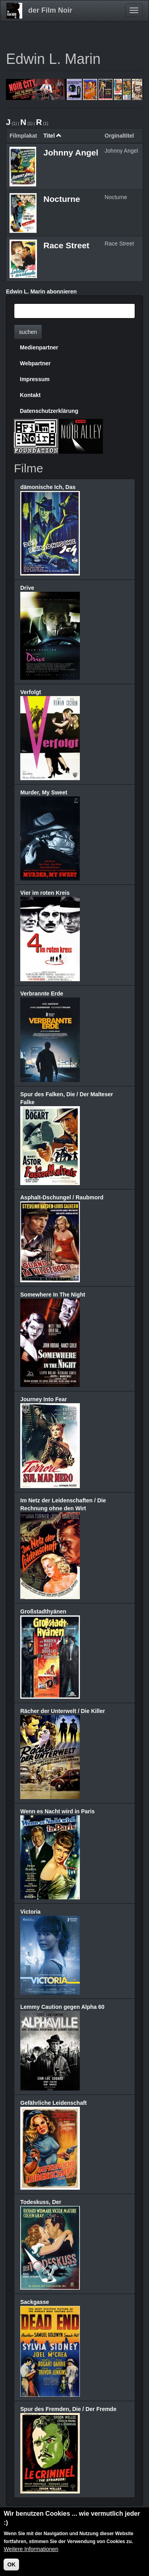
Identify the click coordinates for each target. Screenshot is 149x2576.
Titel (52, 135)
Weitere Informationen (31, 2553)
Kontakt (30, 395)
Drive (27, 588)
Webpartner (35, 363)
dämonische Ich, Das (47, 487)
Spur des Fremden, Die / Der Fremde (68, 2409)
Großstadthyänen (43, 1611)
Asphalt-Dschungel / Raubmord (61, 1197)
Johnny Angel (70, 152)
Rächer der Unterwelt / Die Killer (62, 1711)
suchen (28, 332)
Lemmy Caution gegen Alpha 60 (62, 2007)
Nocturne (61, 198)
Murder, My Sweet (43, 792)
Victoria (30, 1912)
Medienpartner (39, 347)
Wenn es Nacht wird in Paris (57, 1811)
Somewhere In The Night (52, 1294)
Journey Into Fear (43, 1399)
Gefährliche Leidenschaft (53, 2103)
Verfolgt (30, 692)
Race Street (66, 245)
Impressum (35, 379)
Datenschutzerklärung (49, 411)
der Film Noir (50, 10)
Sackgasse (34, 2302)
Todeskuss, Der (40, 2202)
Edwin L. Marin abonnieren (41, 291)
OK (11, 2569)
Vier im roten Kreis (45, 893)
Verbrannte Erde (41, 993)
